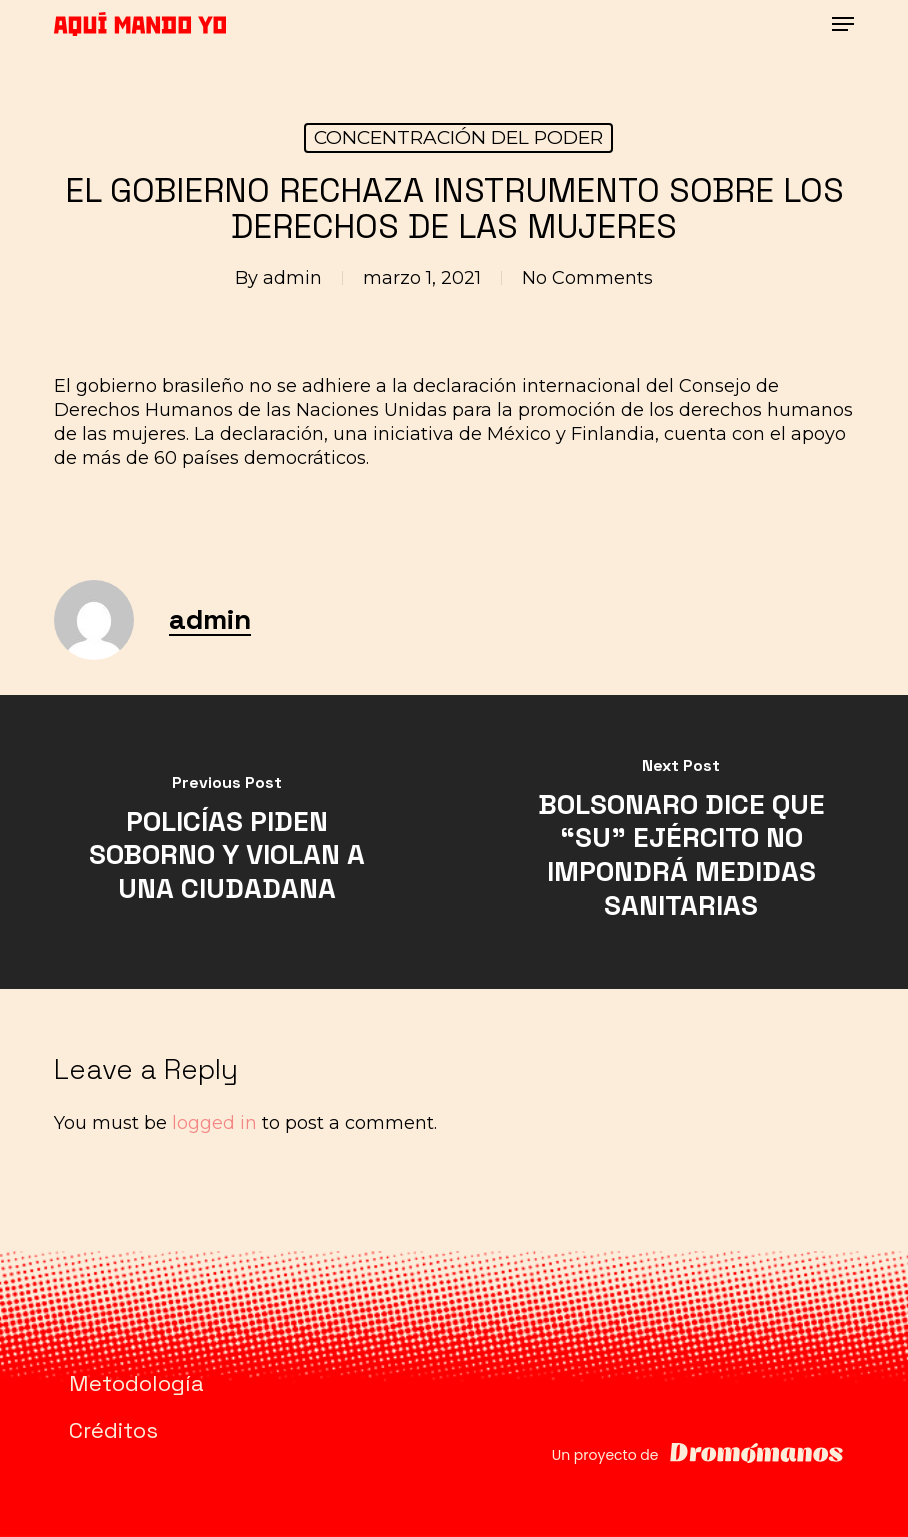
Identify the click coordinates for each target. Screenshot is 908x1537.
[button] (843, 24)
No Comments (587, 278)
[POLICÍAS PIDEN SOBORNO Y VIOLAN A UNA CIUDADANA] (227, 842)
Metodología (136, 1383)
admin (292, 278)
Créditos (113, 1430)
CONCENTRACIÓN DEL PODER (458, 137)
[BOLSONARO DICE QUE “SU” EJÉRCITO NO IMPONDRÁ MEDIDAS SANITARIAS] (681, 842)
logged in (214, 1123)
